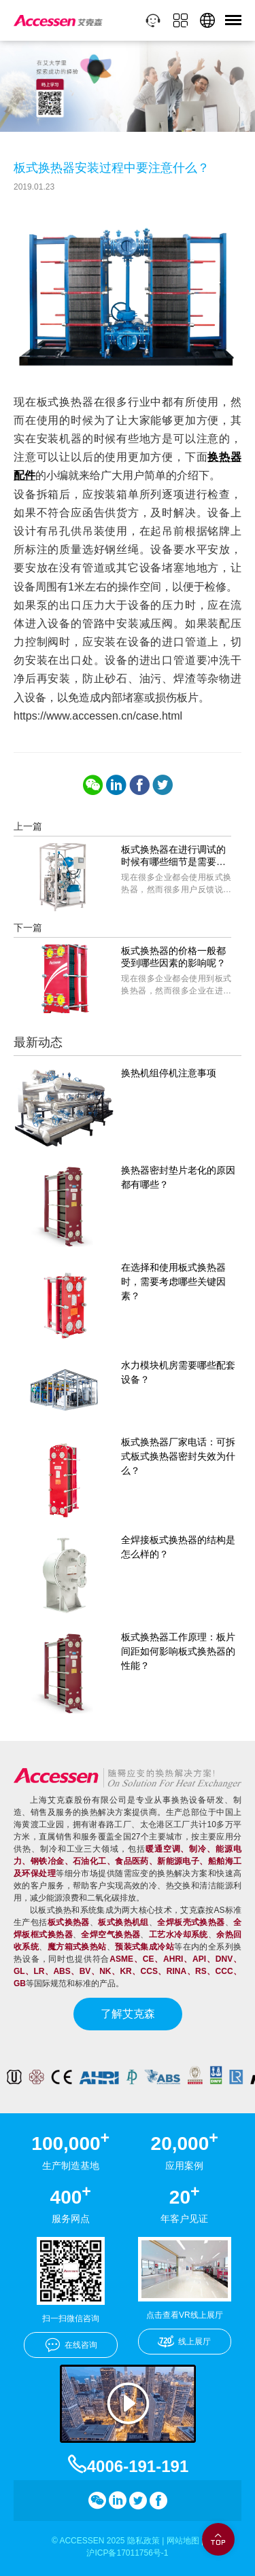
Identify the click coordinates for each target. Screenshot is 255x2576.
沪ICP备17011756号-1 (127, 2553)
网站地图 (183, 2540)
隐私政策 (143, 2540)
